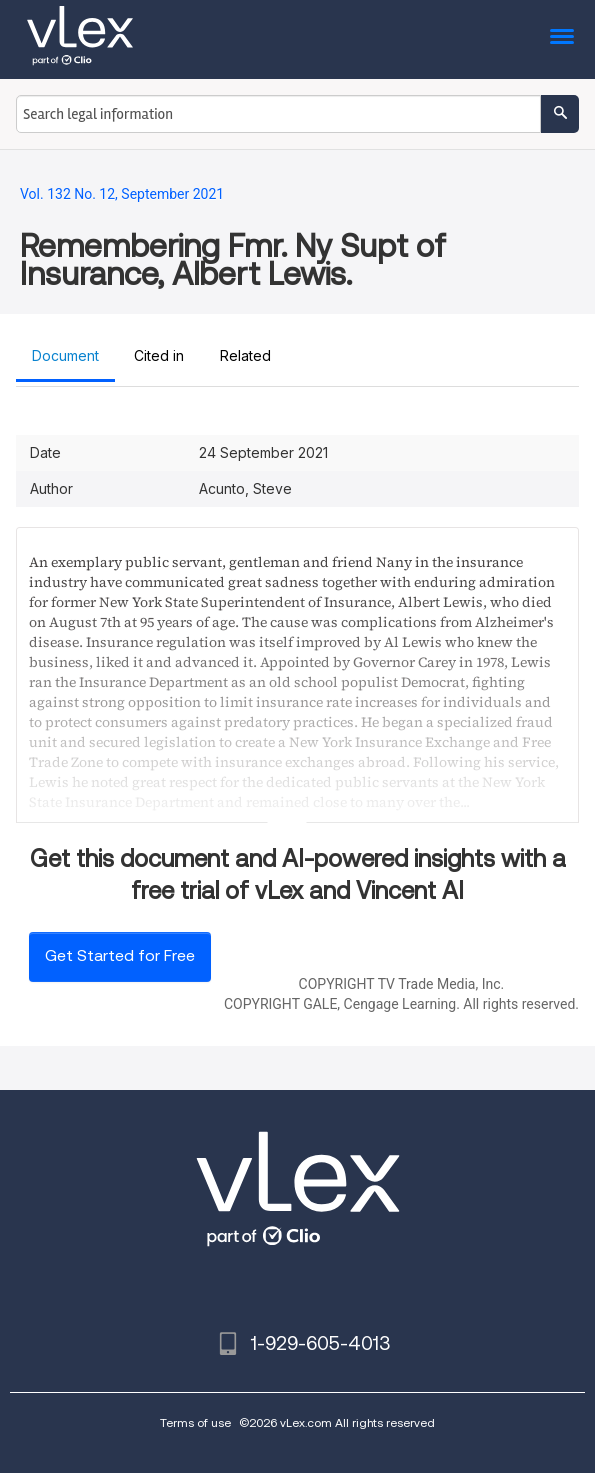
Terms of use (195, 1422)
